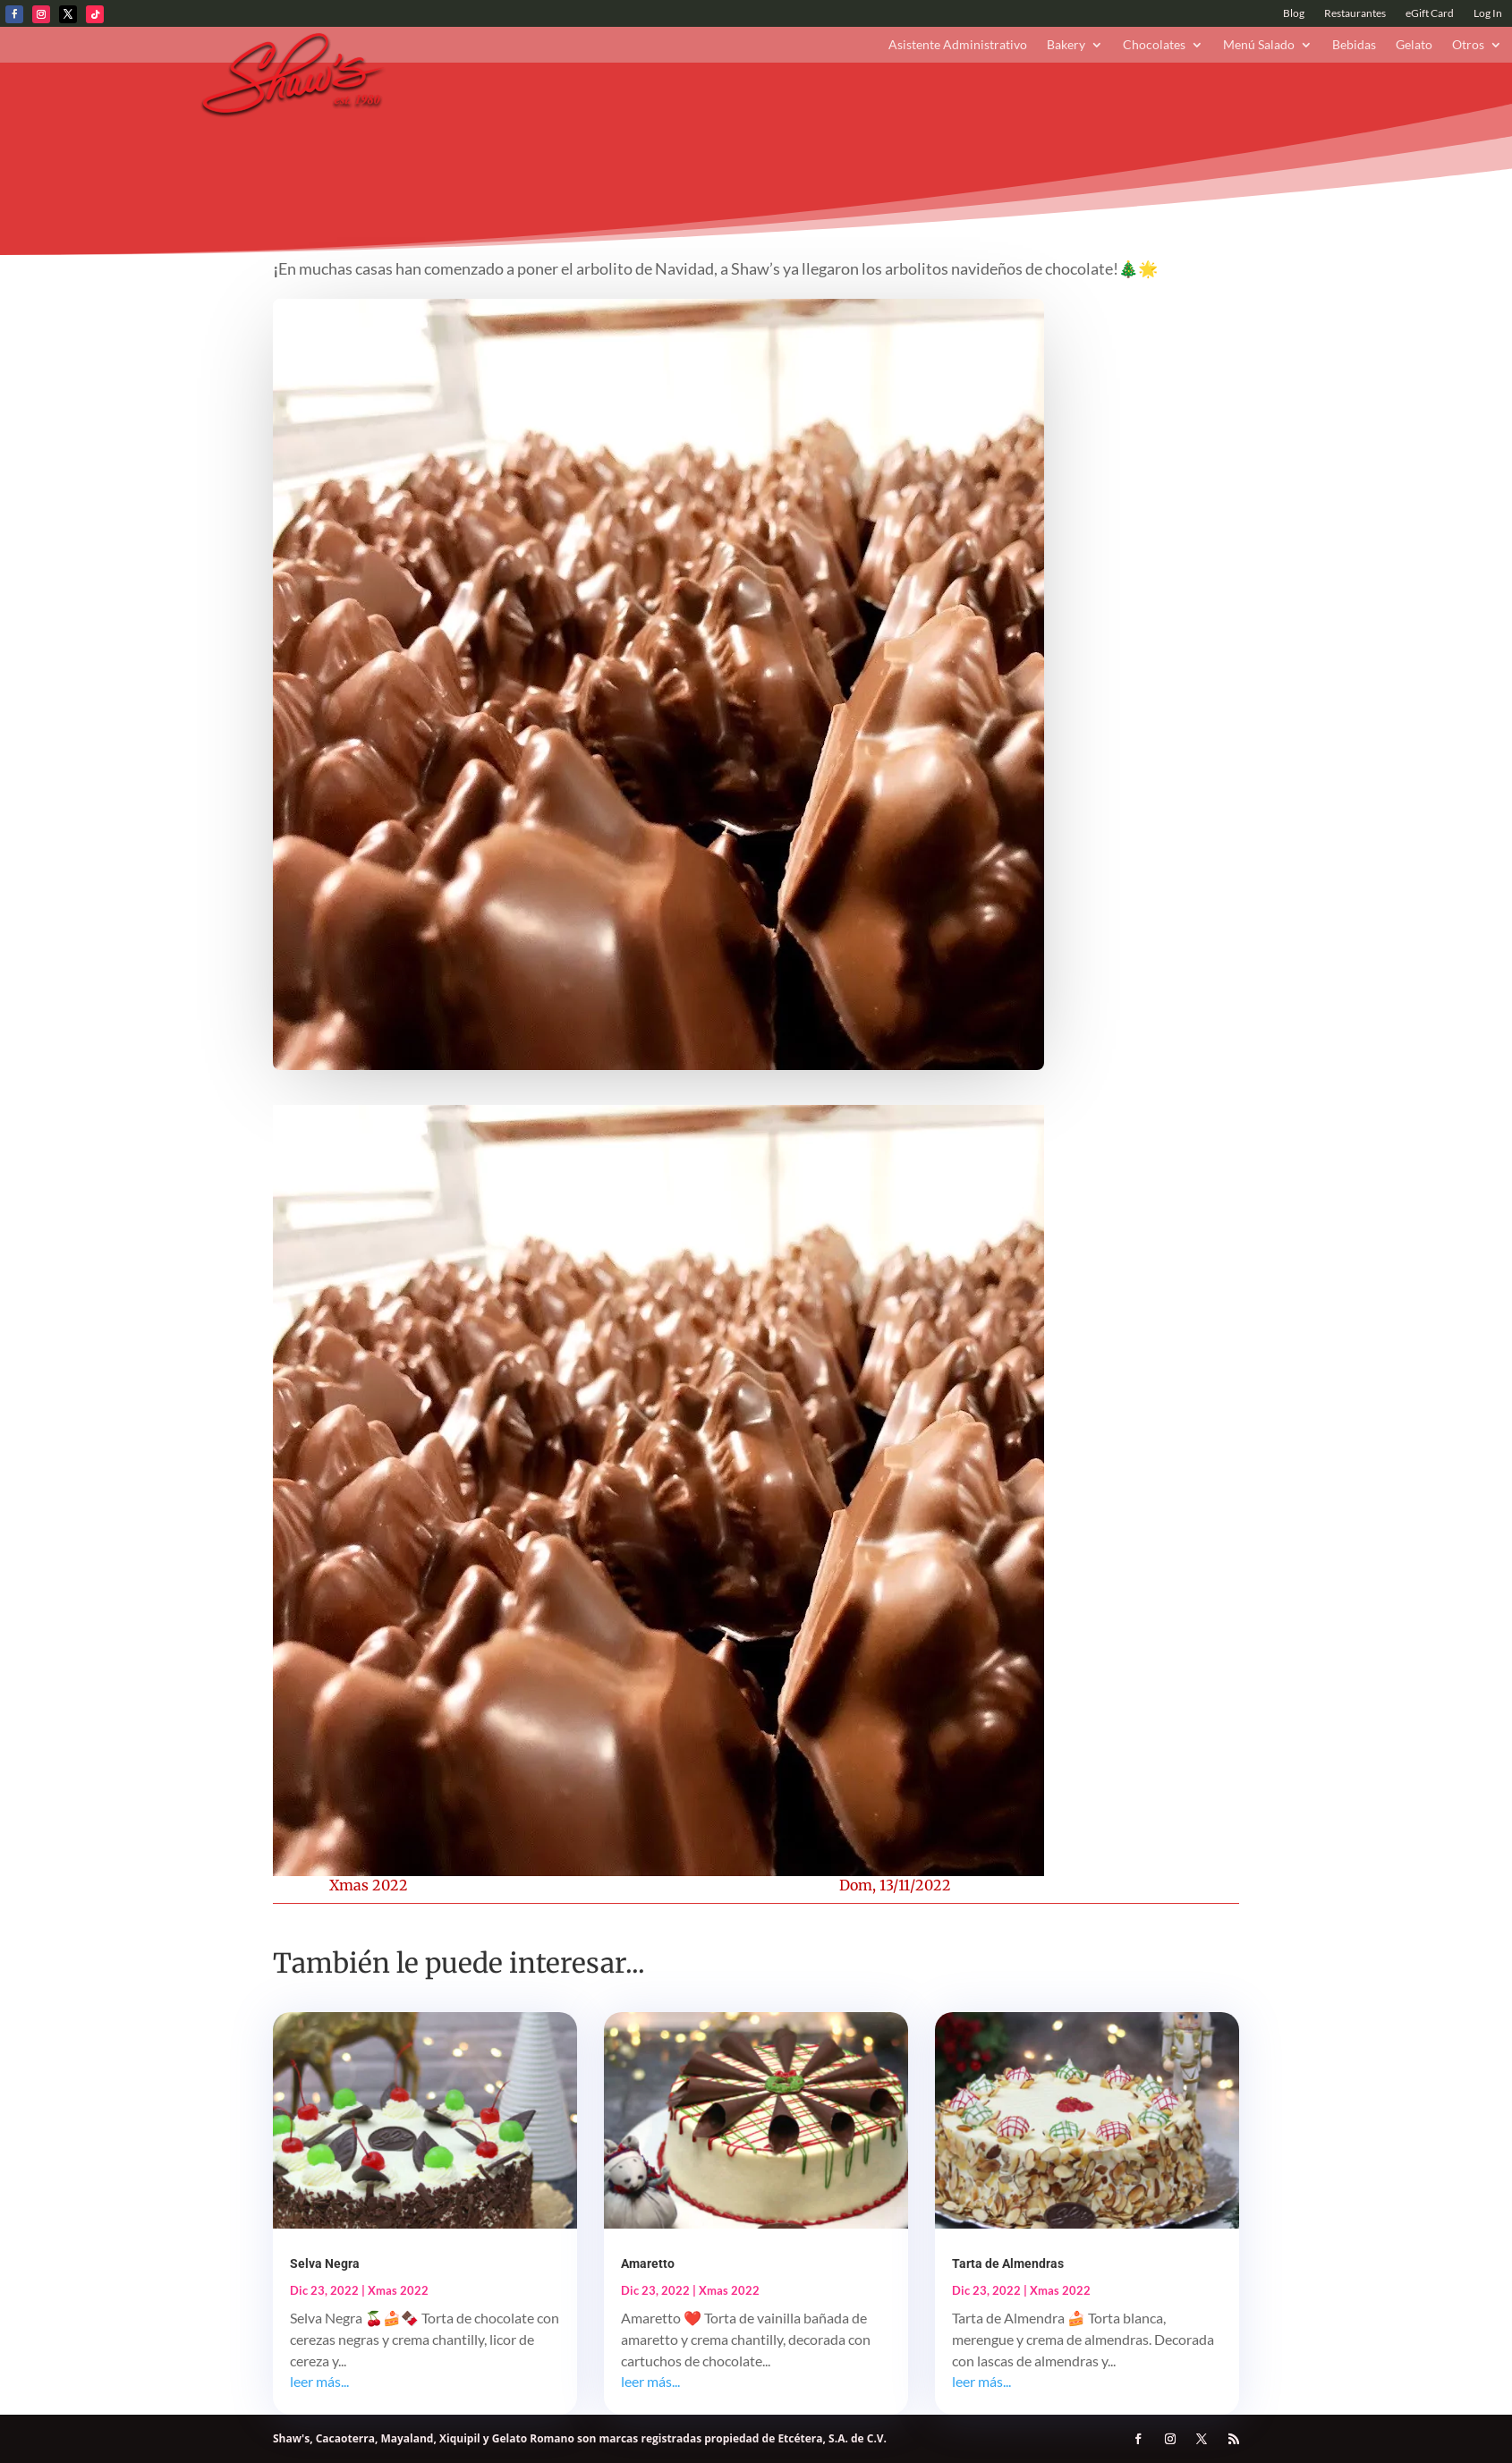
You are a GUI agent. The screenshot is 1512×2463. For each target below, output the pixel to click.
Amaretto (648, 2263)
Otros (1468, 45)
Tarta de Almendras (1008, 2263)
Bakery (1066, 45)
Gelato (1414, 45)
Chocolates (1154, 45)
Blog (1293, 13)
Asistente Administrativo (957, 45)
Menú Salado (1259, 45)
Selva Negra (325, 2263)
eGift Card (1430, 13)
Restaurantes (1355, 13)
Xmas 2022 (368, 1885)
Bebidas (1354, 45)
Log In (1488, 13)
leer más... (319, 2381)
